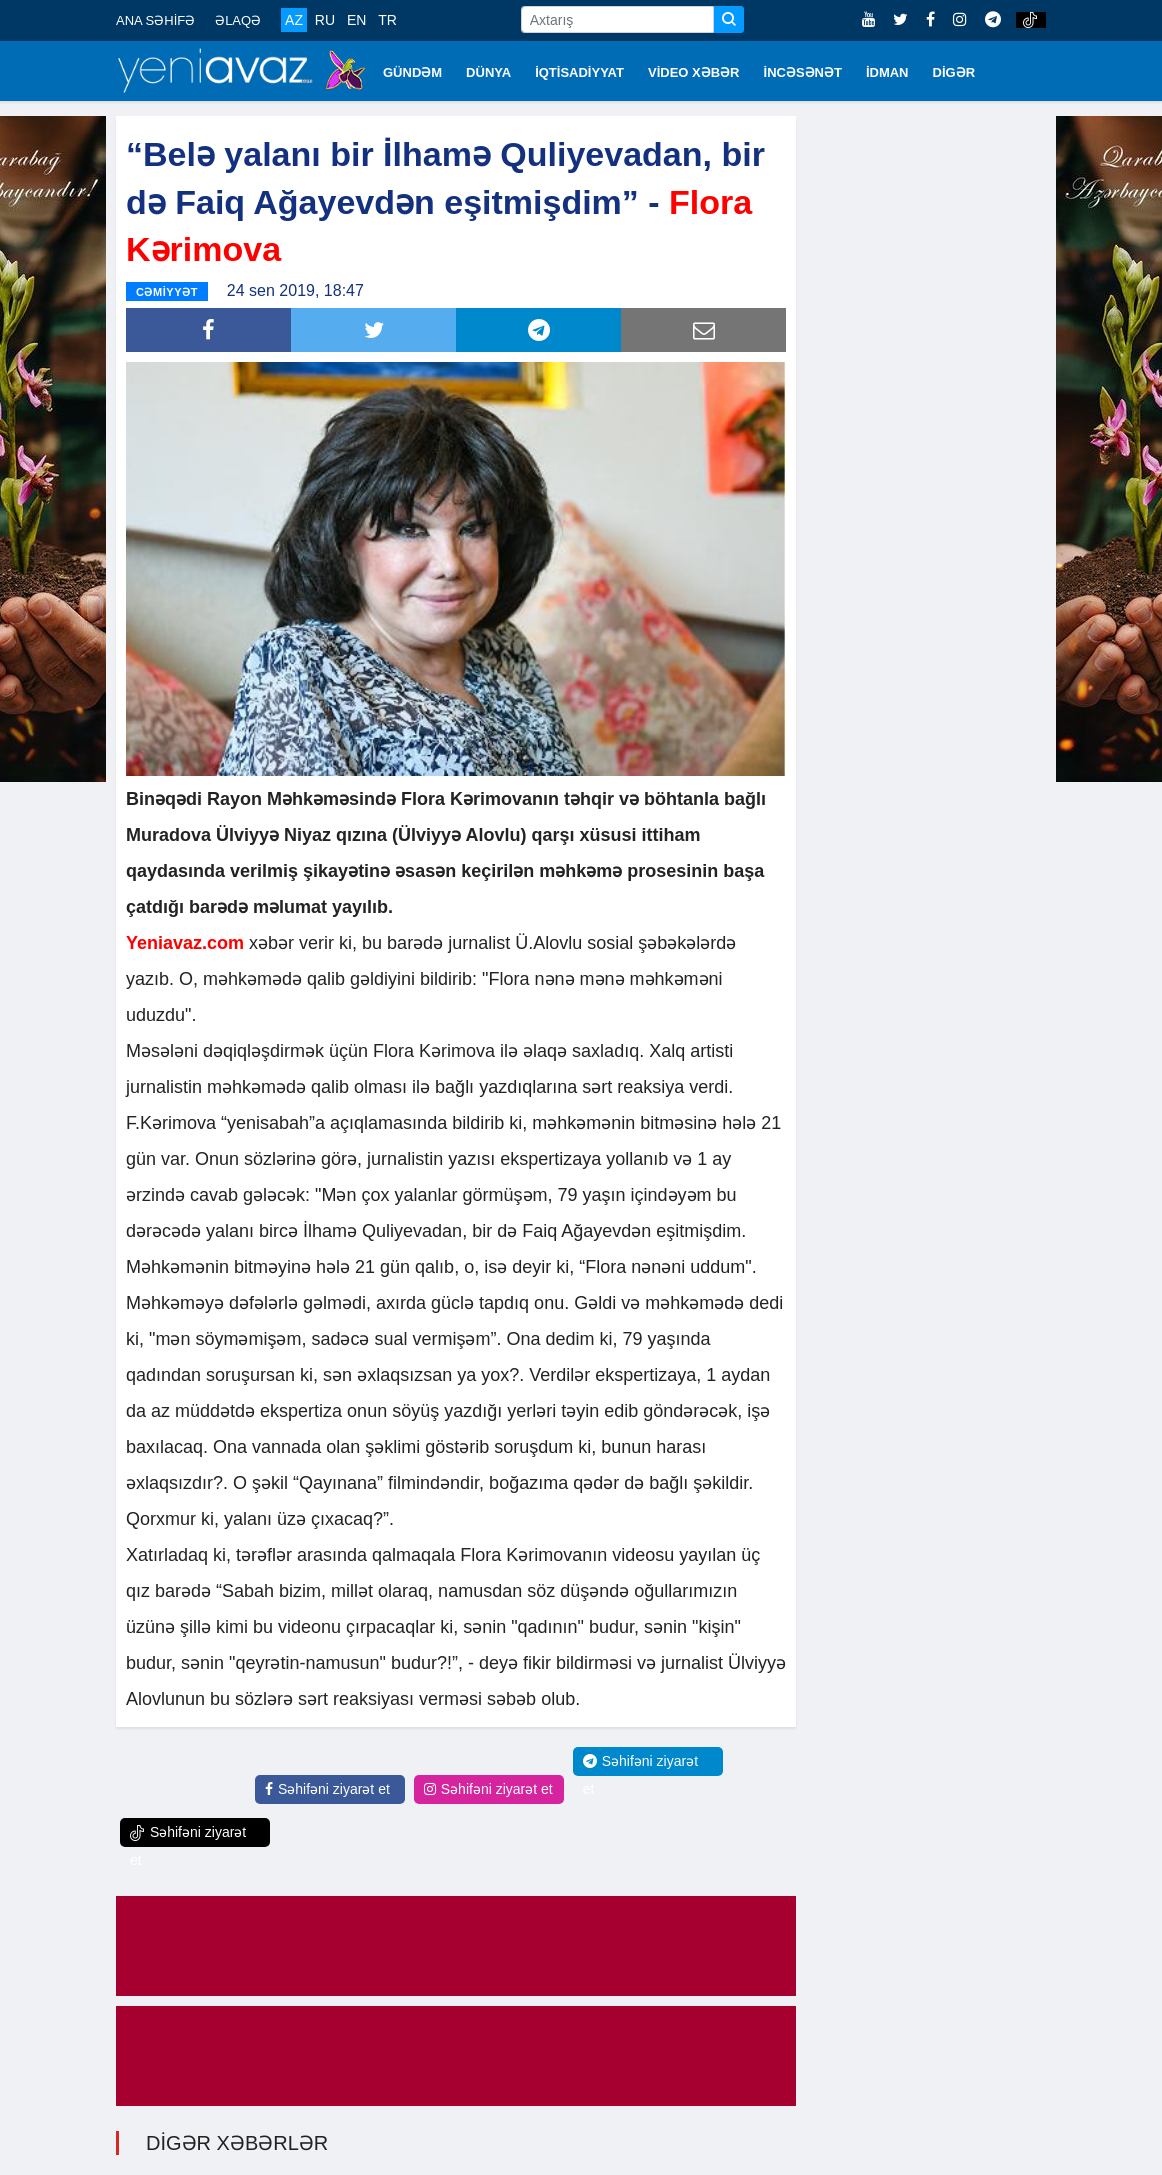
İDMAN (887, 72)
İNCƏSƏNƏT (803, 72)
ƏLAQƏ (238, 20)
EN (356, 20)
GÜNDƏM (412, 72)
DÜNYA (488, 72)
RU (325, 20)
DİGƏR (954, 72)
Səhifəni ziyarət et (327, 1789)
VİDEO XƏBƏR (694, 72)
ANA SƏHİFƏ (155, 20)
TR (387, 20)
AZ (294, 20)
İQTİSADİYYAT (579, 72)
